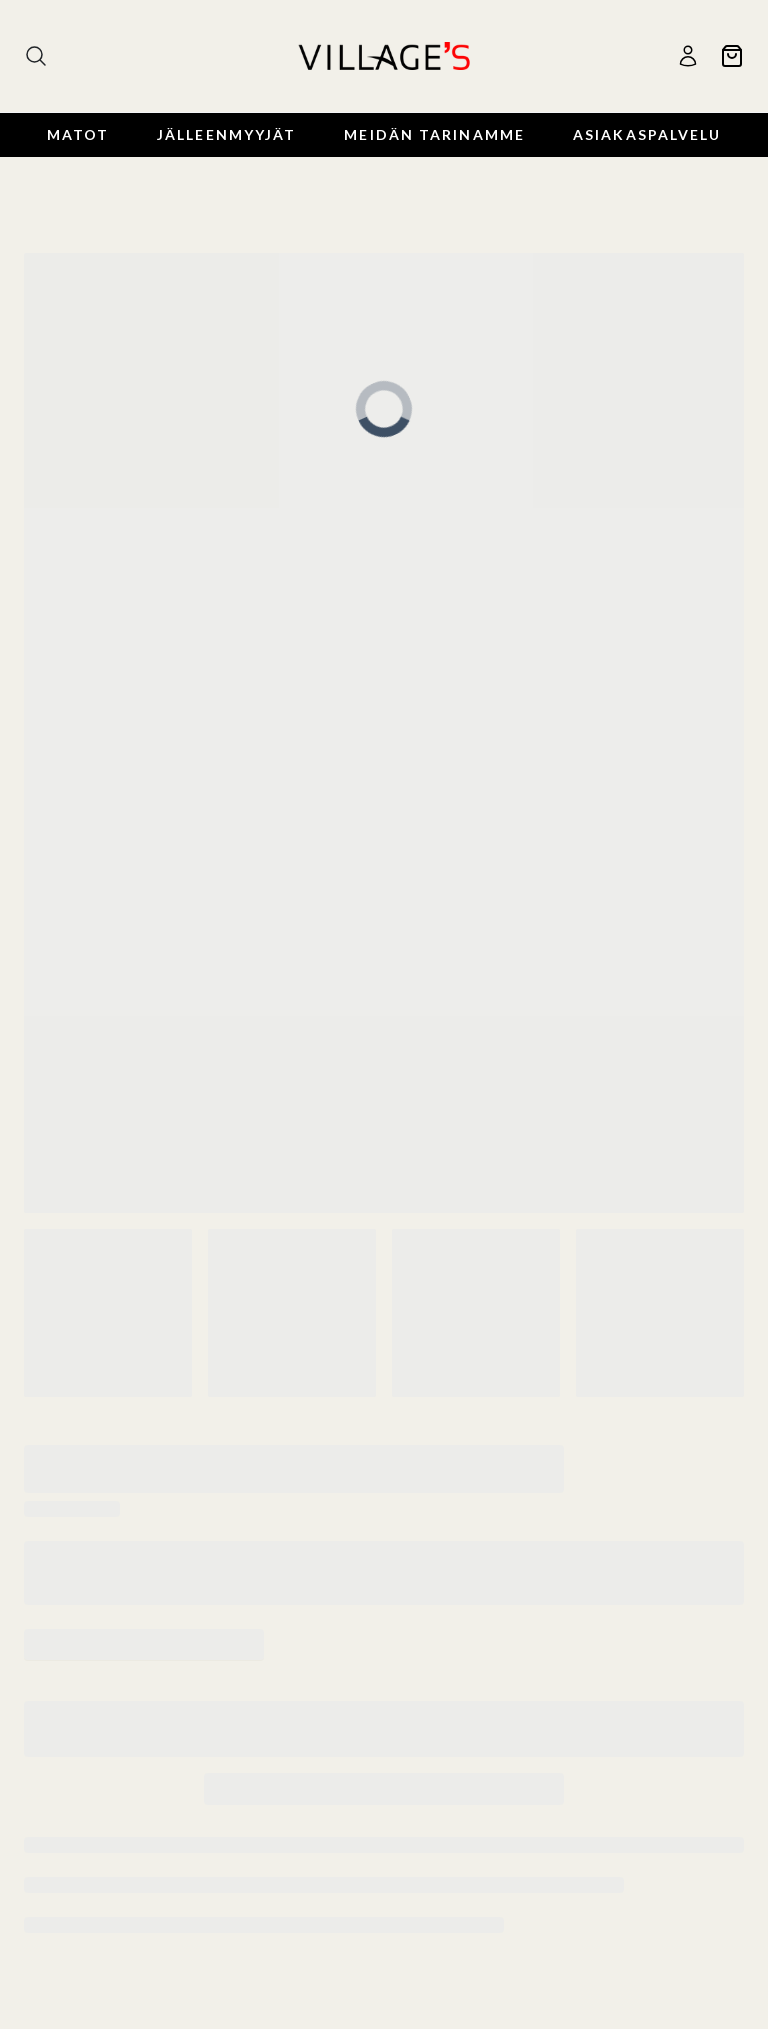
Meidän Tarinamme (434, 134)
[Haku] (36, 56)
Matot (78, 134)
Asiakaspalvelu (647, 134)
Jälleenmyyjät (226, 134)
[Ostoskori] (732, 56)
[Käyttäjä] (688, 56)
